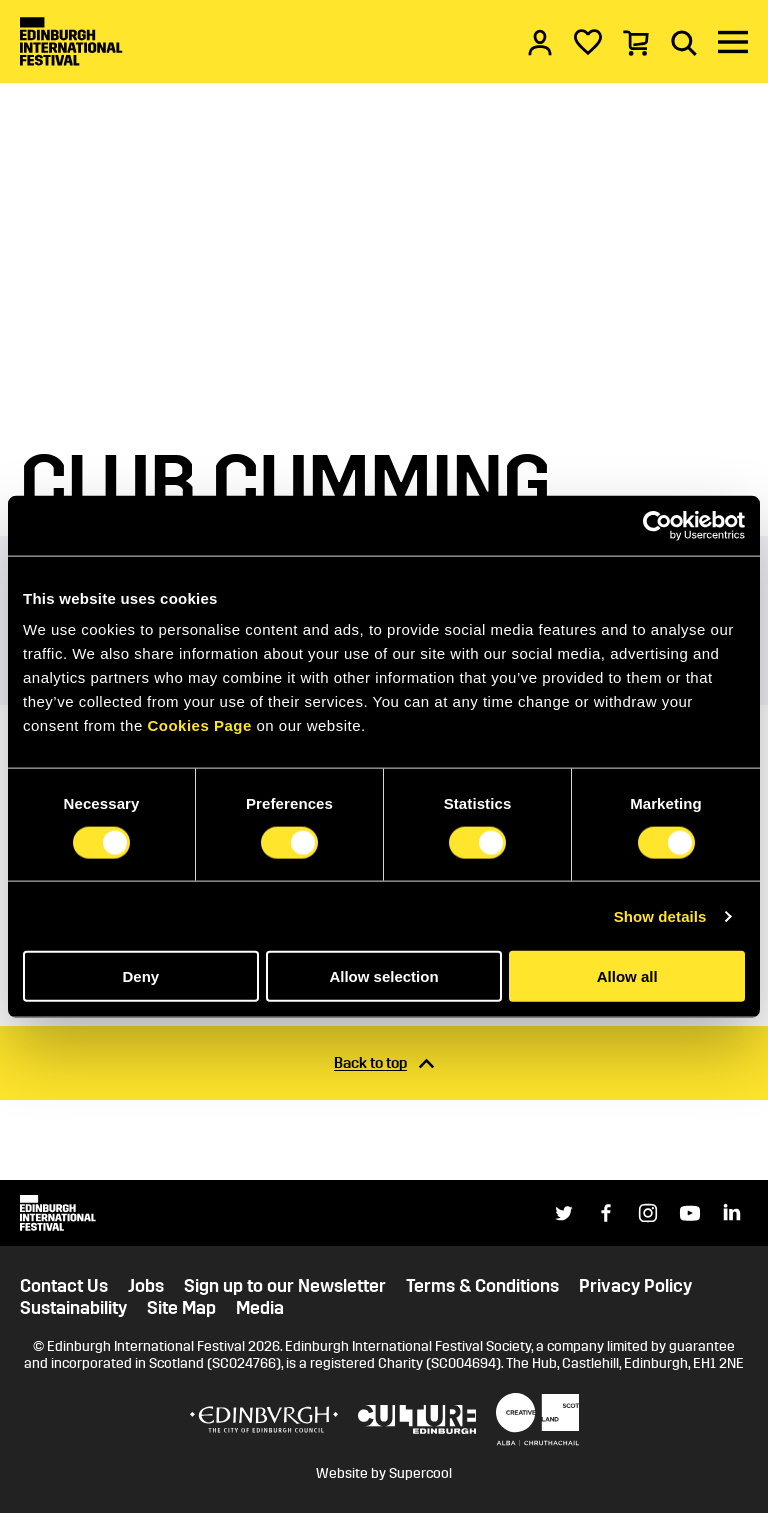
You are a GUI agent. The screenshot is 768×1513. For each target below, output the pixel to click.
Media (260, 1308)
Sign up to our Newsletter (285, 1286)
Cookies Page (199, 725)
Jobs (146, 1286)
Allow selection (383, 976)
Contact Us (64, 1286)
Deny (140, 976)
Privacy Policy (635, 1286)
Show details (660, 915)
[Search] (684, 42)
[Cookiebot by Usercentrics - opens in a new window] (657, 525)
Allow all (627, 976)
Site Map (181, 1308)
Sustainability (73, 1308)
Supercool (420, 1473)
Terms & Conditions (482, 1286)
